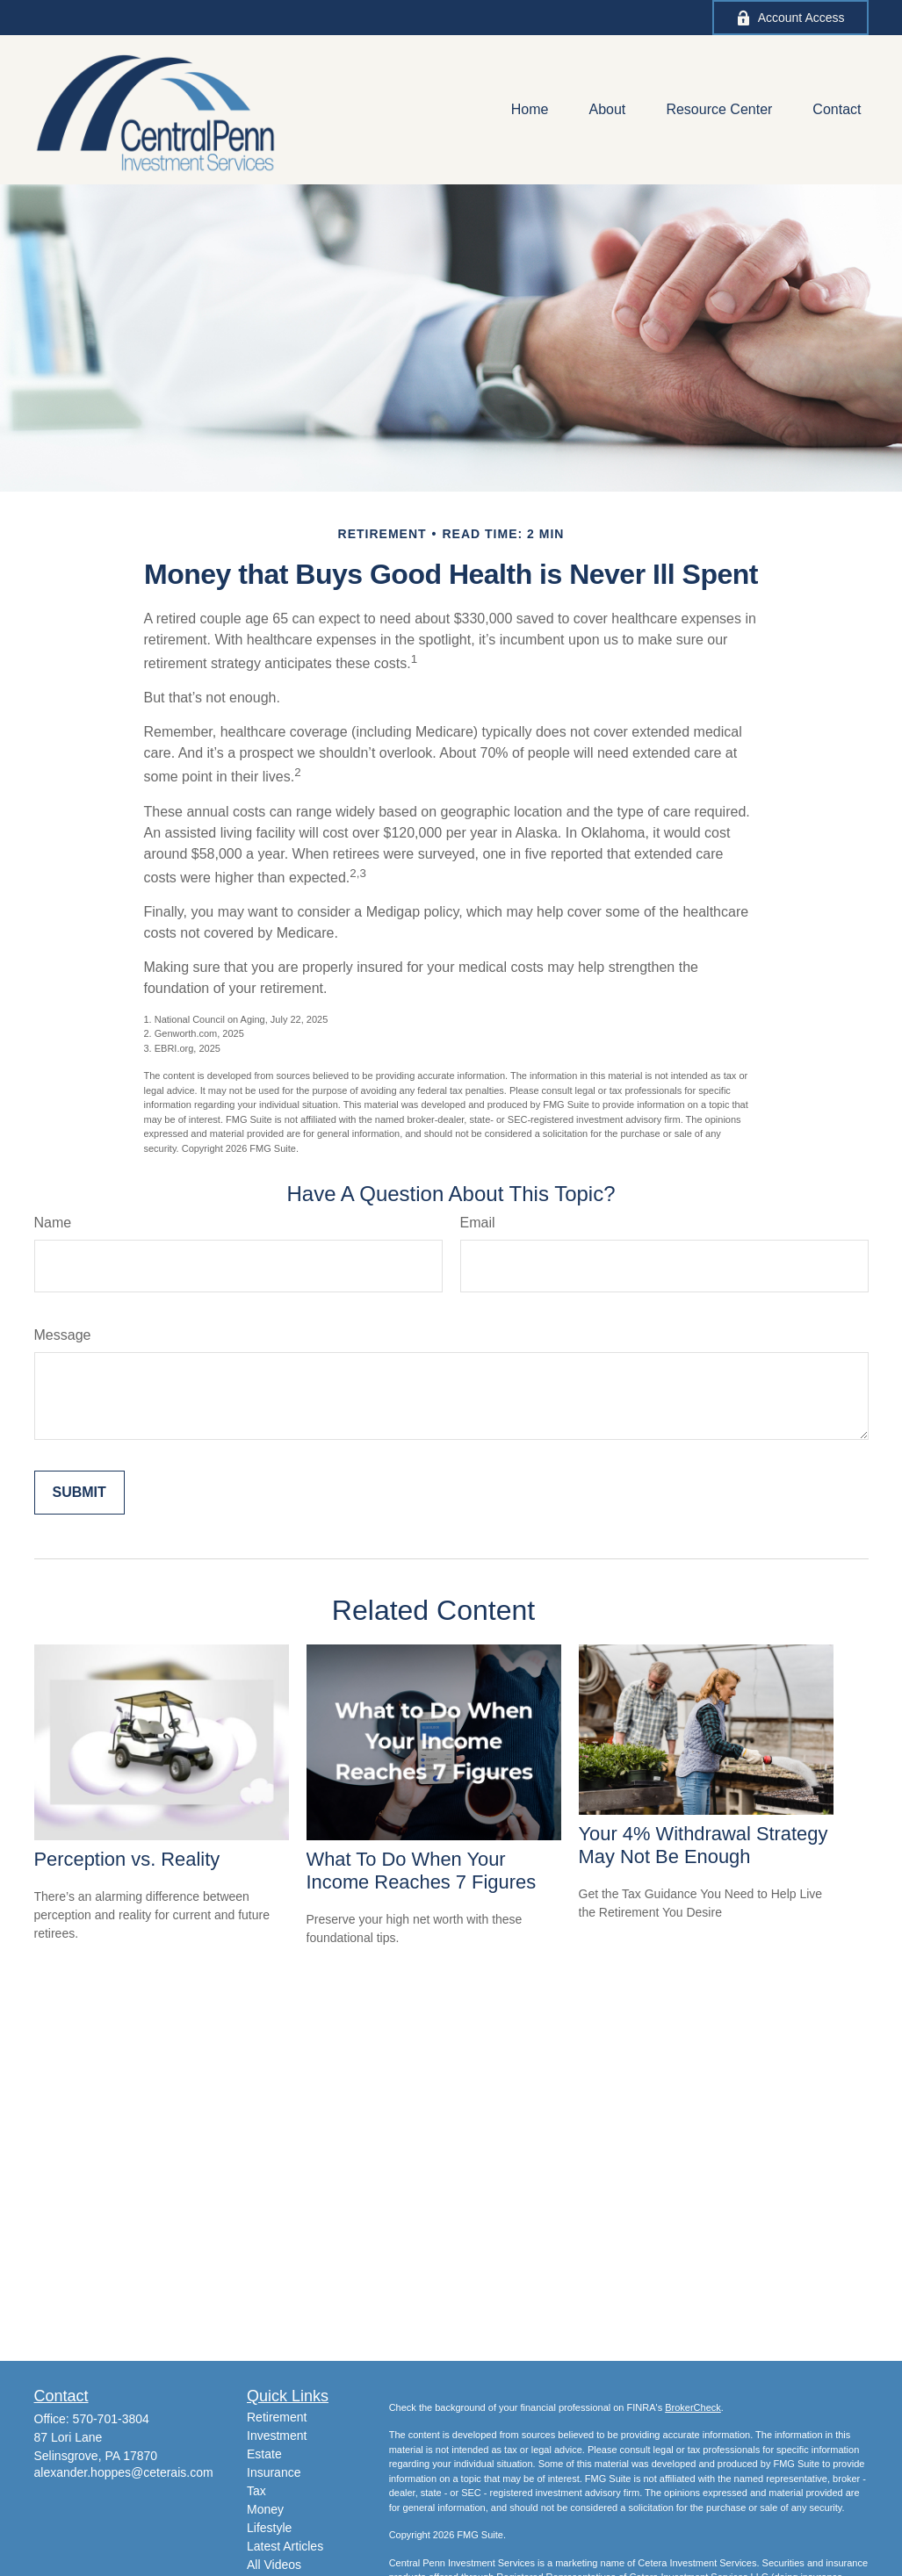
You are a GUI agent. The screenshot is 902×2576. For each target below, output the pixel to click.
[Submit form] (79, 1493)
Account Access (790, 18)
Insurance (273, 2472)
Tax (256, 2491)
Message (62, 1335)
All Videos (274, 2565)
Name (53, 1222)
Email (477, 1222)
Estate (264, 2454)
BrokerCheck (693, 2407)
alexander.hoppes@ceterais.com (123, 2472)
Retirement (277, 2417)
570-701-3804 (111, 2419)
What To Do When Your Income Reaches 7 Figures (422, 1870)
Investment (277, 2435)
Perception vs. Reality (127, 1859)
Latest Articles (285, 2546)
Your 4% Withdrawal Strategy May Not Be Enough (703, 1845)
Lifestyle (269, 2528)
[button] (530, 110)
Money (265, 2509)
